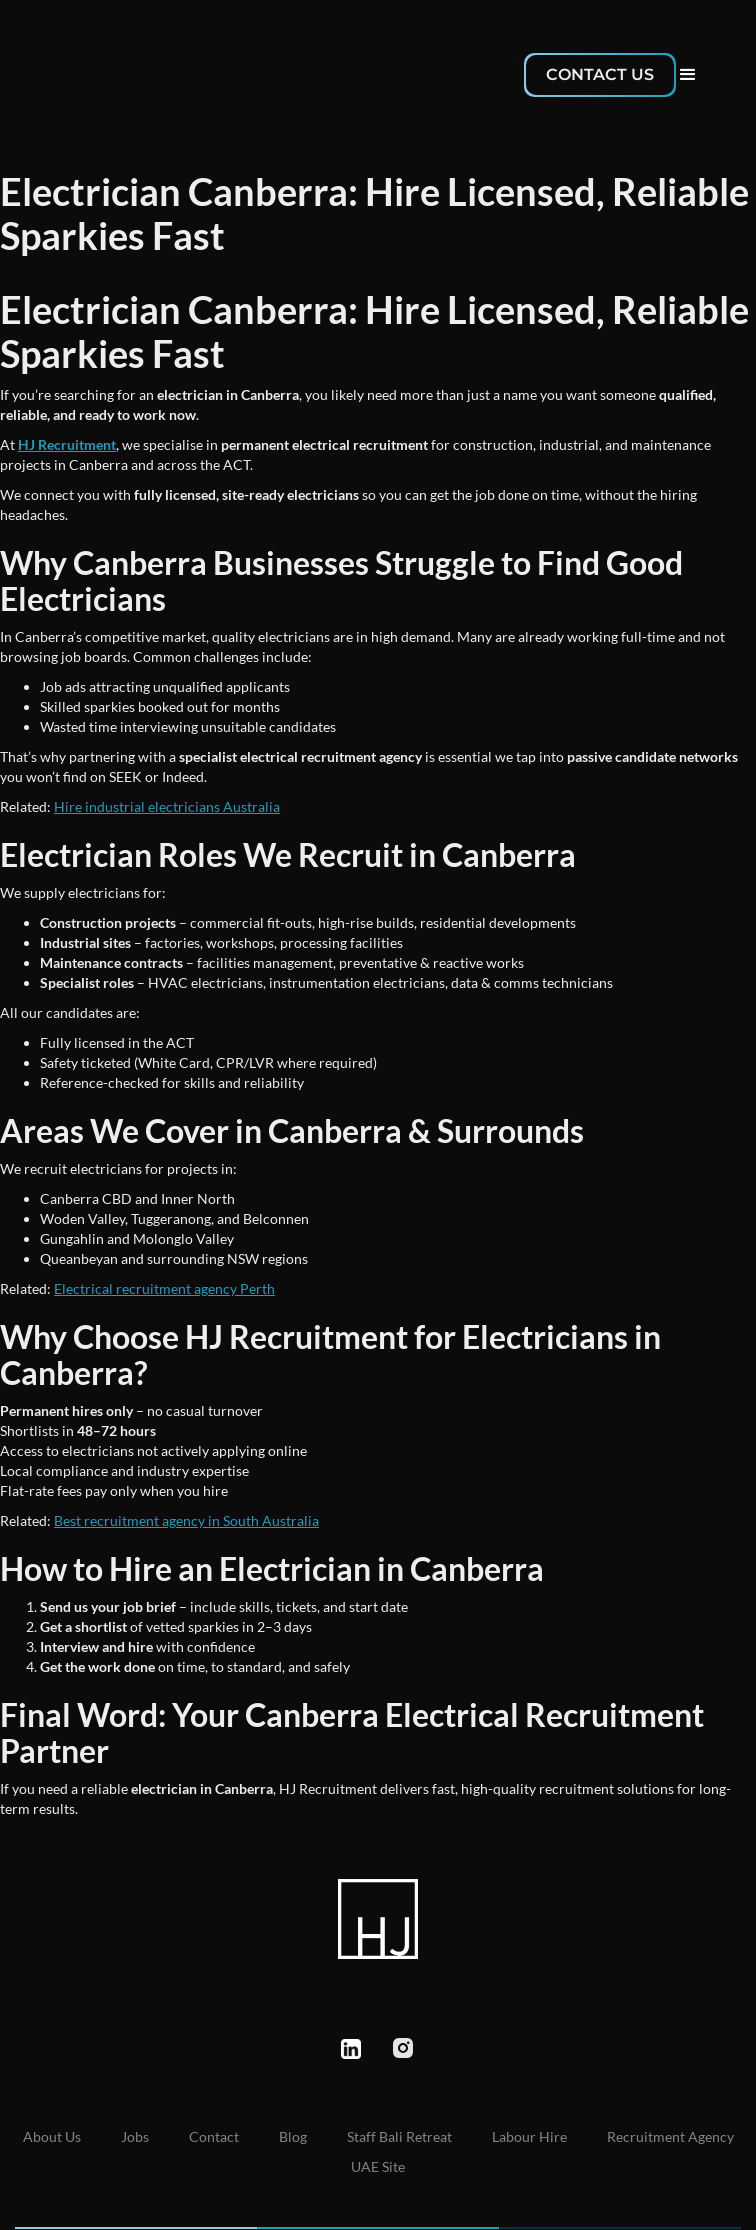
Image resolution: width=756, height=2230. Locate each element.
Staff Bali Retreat (399, 2136)
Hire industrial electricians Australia (167, 806)
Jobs (135, 2136)
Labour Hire (529, 2136)
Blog (293, 2136)
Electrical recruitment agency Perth (164, 1288)
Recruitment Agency (670, 2136)
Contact (214, 2136)
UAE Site (378, 2166)
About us (52, 2136)
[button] (688, 75)
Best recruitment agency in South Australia (186, 1520)
